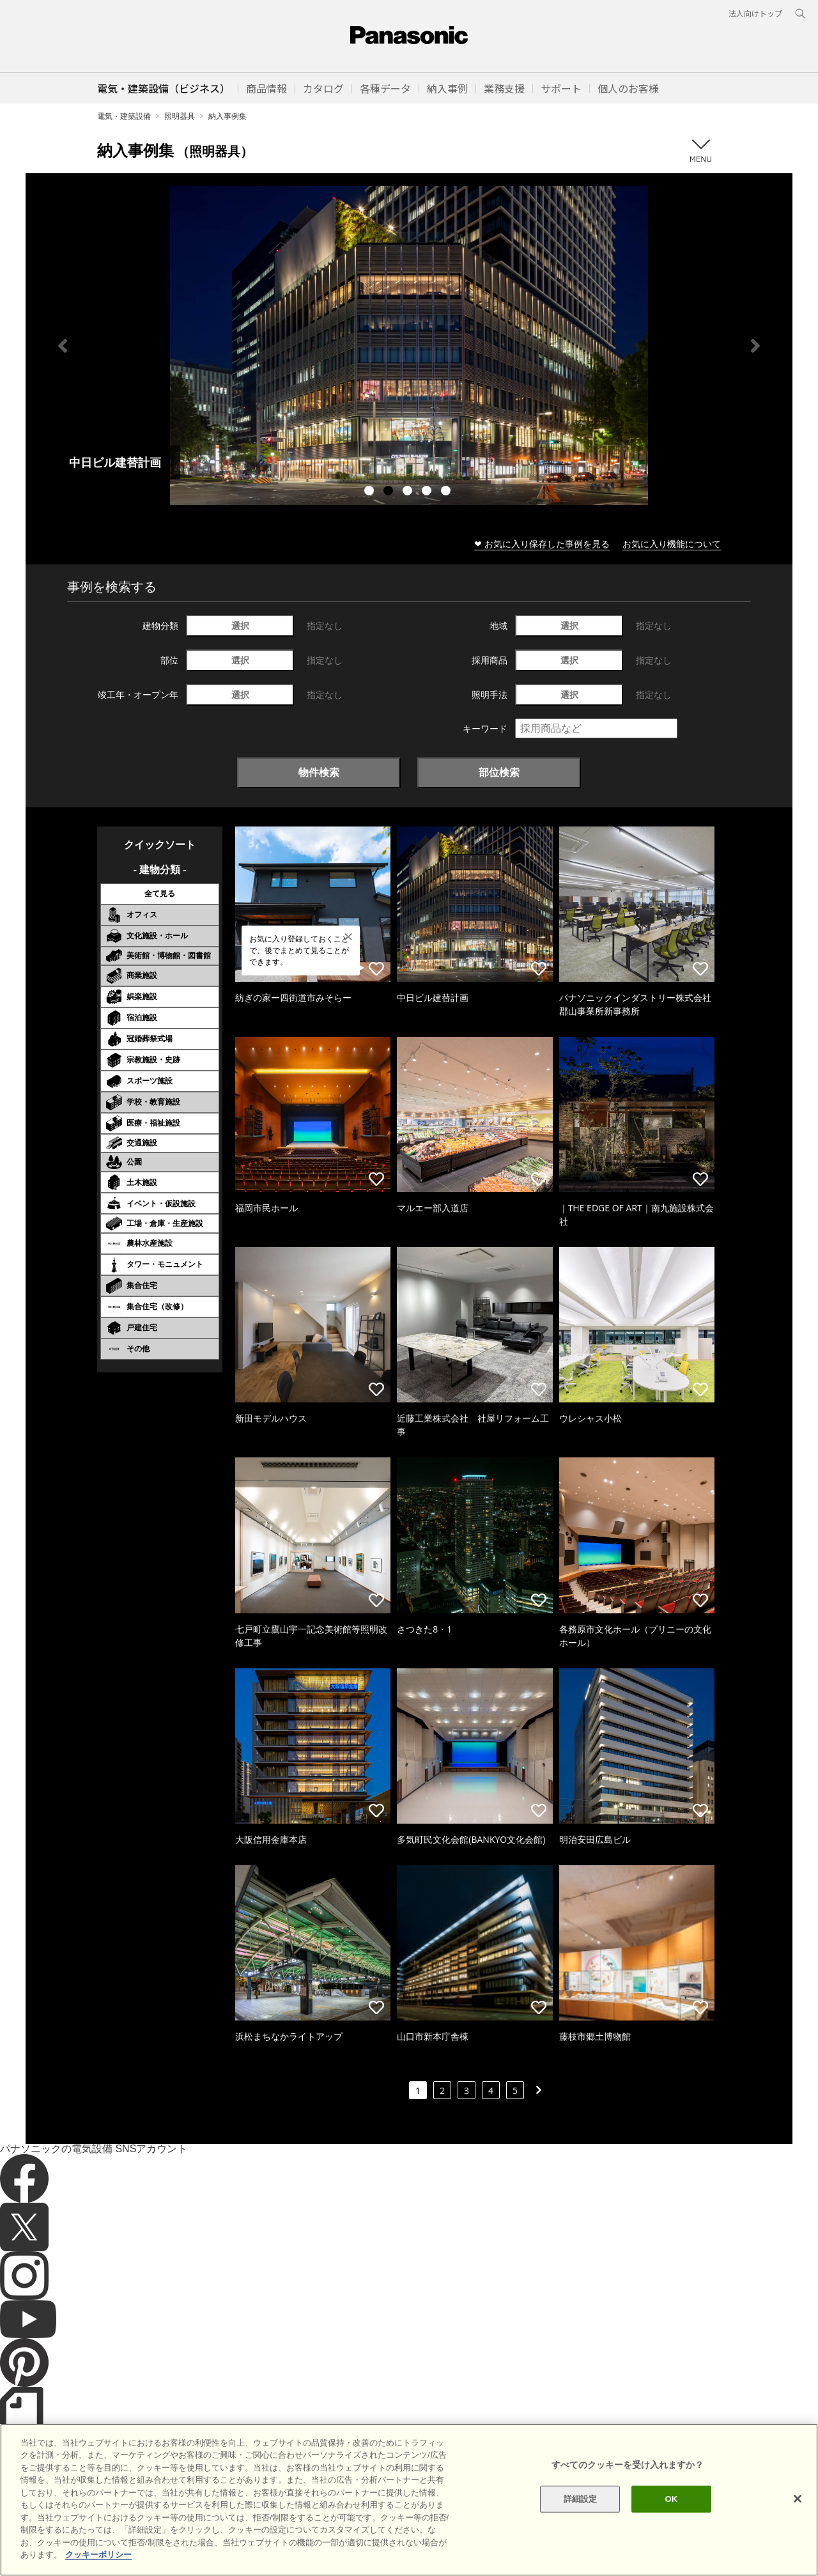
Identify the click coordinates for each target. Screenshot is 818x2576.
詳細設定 (581, 2499)
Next (755, 346)
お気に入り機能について (671, 544)
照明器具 (179, 116)
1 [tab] (370, 492)
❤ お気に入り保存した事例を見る (542, 544)
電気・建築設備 (124, 116)
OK (671, 2499)
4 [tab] (428, 492)
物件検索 (318, 772)
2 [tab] (389, 492)
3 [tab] (409, 492)
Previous (62, 346)
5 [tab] (447, 492)
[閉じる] (797, 2499)
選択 (240, 625)
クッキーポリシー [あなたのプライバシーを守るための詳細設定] (98, 2554)
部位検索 (499, 772)
